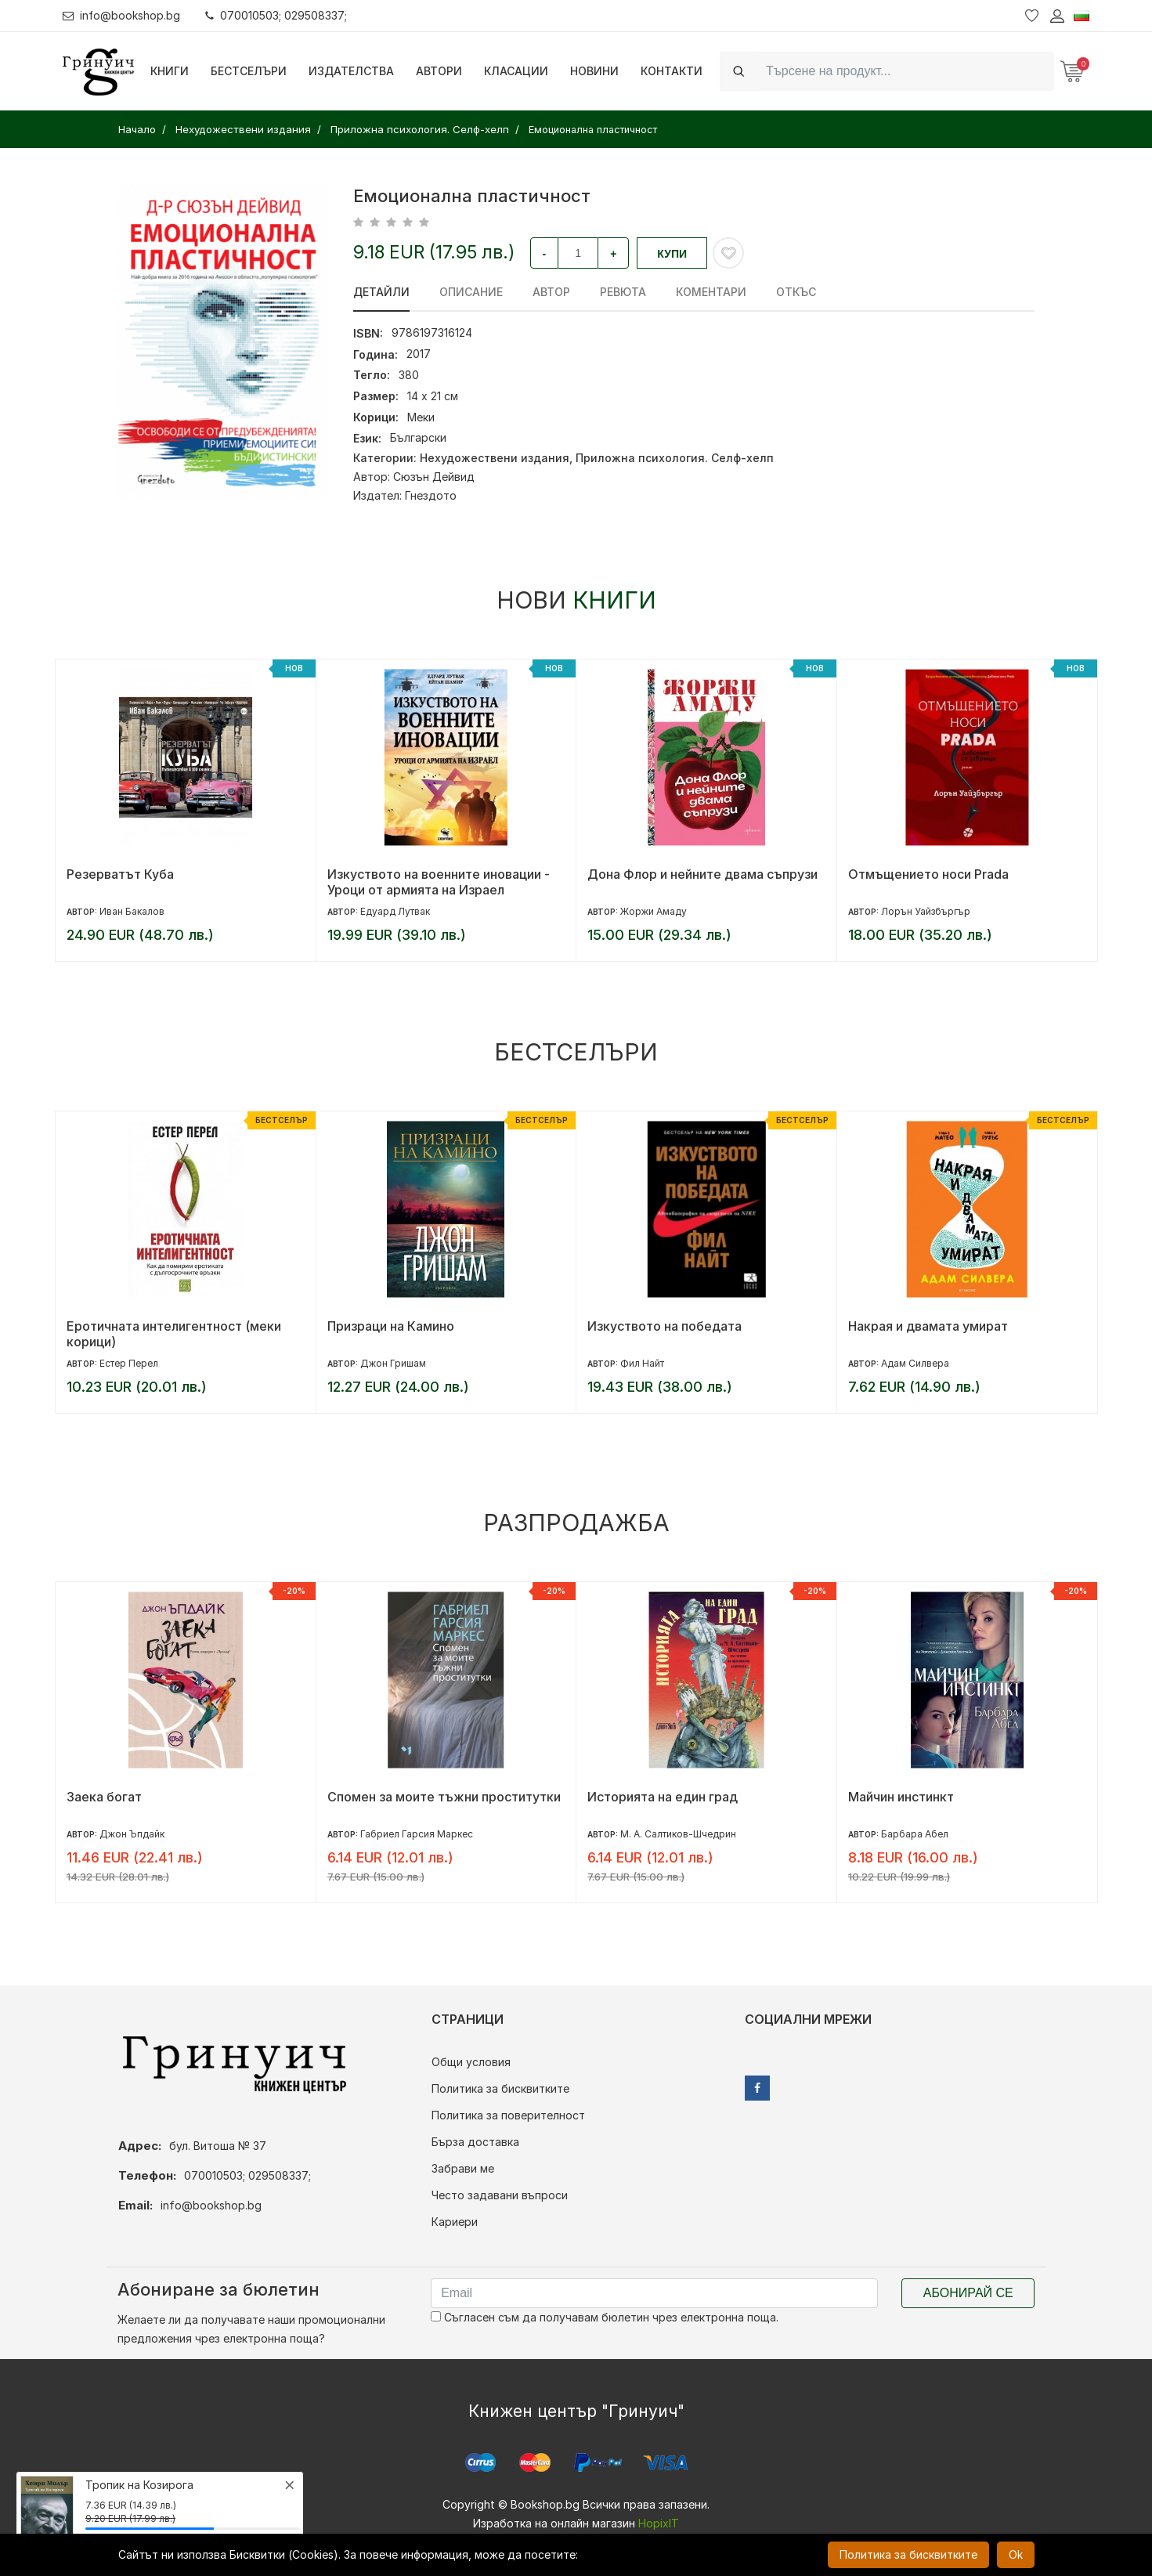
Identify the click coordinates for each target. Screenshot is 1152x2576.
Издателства (351, 71)
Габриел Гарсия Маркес (416, 1834)
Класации (516, 71)
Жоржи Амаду (653, 911)
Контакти (671, 71)
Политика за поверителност (508, 2115)
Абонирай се (968, 2293)
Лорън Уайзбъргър (925, 911)
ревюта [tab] (623, 291)
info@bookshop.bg (122, 15)
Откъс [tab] (796, 291)
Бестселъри (249, 71)
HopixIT (658, 2523)
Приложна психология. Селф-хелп (675, 457)
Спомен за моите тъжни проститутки (444, 1797)
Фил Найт (642, 1363)
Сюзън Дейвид (434, 476)
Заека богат (104, 1797)
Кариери (455, 2221)
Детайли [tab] (381, 291)
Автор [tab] (551, 291)
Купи (672, 253)
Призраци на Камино (390, 1326)
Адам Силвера (915, 1363)
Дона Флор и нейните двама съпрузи (702, 874)
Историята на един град (662, 1797)
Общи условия (471, 2061)
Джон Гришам (393, 1363)
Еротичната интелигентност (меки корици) (174, 1333)
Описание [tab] (471, 291)
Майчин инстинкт (901, 1797)
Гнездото (431, 495)
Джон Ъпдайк (131, 1834)
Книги (169, 71)
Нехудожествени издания (494, 457)
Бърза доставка (475, 2141)
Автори (439, 71)
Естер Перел (128, 1363)
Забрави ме (463, 2168)
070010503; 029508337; (277, 15)
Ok (1016, 2554)
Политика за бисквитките (500, 2088)
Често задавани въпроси (500, 2195)
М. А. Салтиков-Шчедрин (678, 1834)
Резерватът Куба (120, 874)
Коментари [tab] (711, 291)
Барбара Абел (914, 1834)
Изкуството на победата (664, 1326)
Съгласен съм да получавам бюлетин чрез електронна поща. (604, 2317)
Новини (594, 71)
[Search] (905, 71)
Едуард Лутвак (395, 911)
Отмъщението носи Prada (928, 874)
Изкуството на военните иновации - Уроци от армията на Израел (438, 882)
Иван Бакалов (131, 911)
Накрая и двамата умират (928, 1326)
